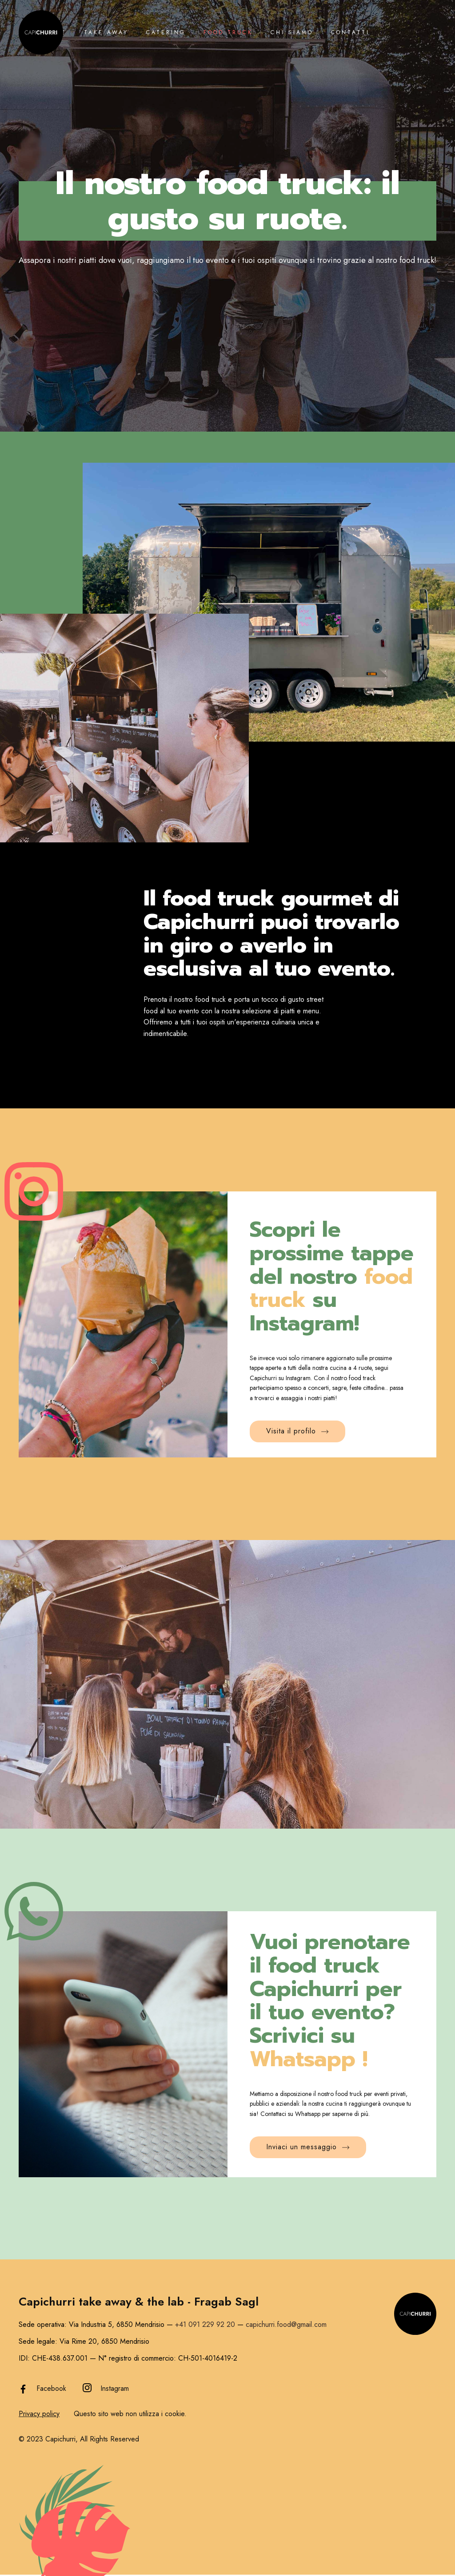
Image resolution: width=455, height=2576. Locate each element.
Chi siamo (292, 32)
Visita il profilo (297, 1431)
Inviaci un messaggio (307, 2147)
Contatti (350, 32)
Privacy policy (39, 2414)
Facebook (51, 2388)
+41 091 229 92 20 (205, 2324)
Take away (106, 32)
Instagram (114, 2388)
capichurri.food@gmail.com (286, 2324)
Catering (166, 32)
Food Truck (228, 32)
